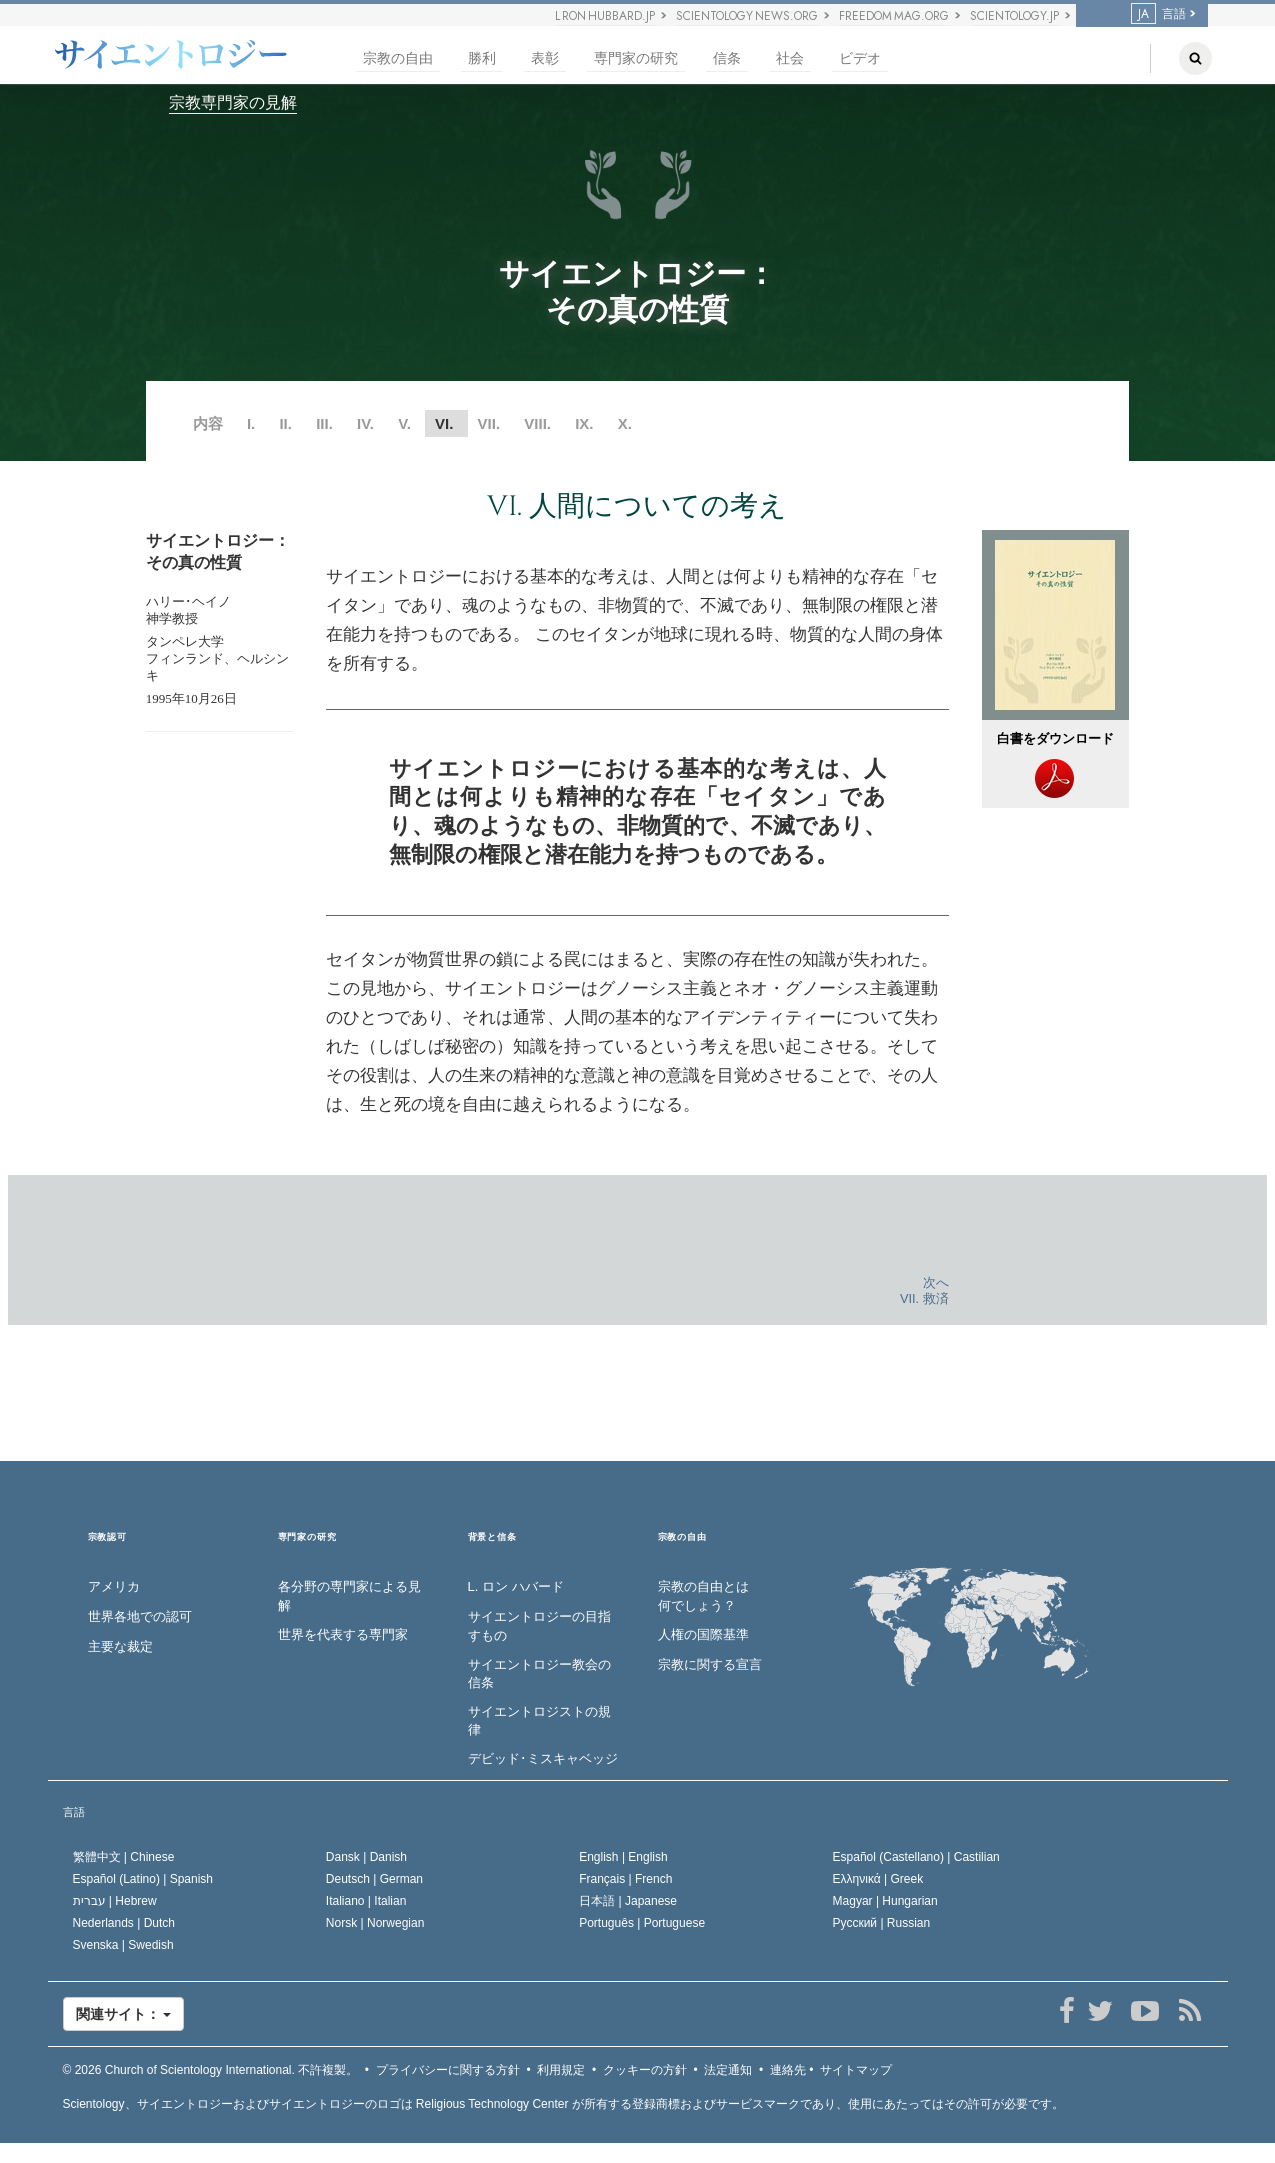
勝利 (482, 58)
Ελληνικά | (878, 1879)
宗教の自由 (398, 58)
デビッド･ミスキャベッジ (543, 1758)
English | (623, 1857)
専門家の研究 (636, 58)
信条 (727, 58)
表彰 (545, 58)
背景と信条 (492, 1537)
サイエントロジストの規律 (539, 1721)
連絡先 (788, 2070)
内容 (208, 423)
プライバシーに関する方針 (448, 2070)
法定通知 (728, 2070)
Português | (642, 1923)
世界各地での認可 (140, 1616)
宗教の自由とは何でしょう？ (703, 1596)
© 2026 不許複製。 (211, 2070)
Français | (625, 1879)
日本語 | (628, 1901)
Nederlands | (124, 1923)
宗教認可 (107, 1537)
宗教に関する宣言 (710, 1664)
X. (625, 423)
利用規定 (561, 2070)
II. (285, 423)
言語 (1158, 14)
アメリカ (114, 1586)
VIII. (537, 423)
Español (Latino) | (143, 1879)
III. (324, 423)
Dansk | (366, 1857)
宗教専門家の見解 (233, 102)
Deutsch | (374, 1879)
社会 (790, 58)
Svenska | (123, 1945)
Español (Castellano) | (916, 1857)
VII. (489, 423)
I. (251, 423)
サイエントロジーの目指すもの (539, 1626)
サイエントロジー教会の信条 (539, 1674)
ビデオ (860, 58)
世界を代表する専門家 (343, 1634)
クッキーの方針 (645, 2070)
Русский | (882, 1923)
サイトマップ (856, 2070)
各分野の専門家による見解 (349, 1596)
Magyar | (885, 1901)
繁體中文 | (124, 1857)
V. (404, 423)
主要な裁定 (120, 1646)
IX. (584, 423)
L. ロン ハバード (516, 1586)
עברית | (115, 1901)
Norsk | (375, 1923)
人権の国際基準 (703, 1634)
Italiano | (366, 1901)
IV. (365, 423)
